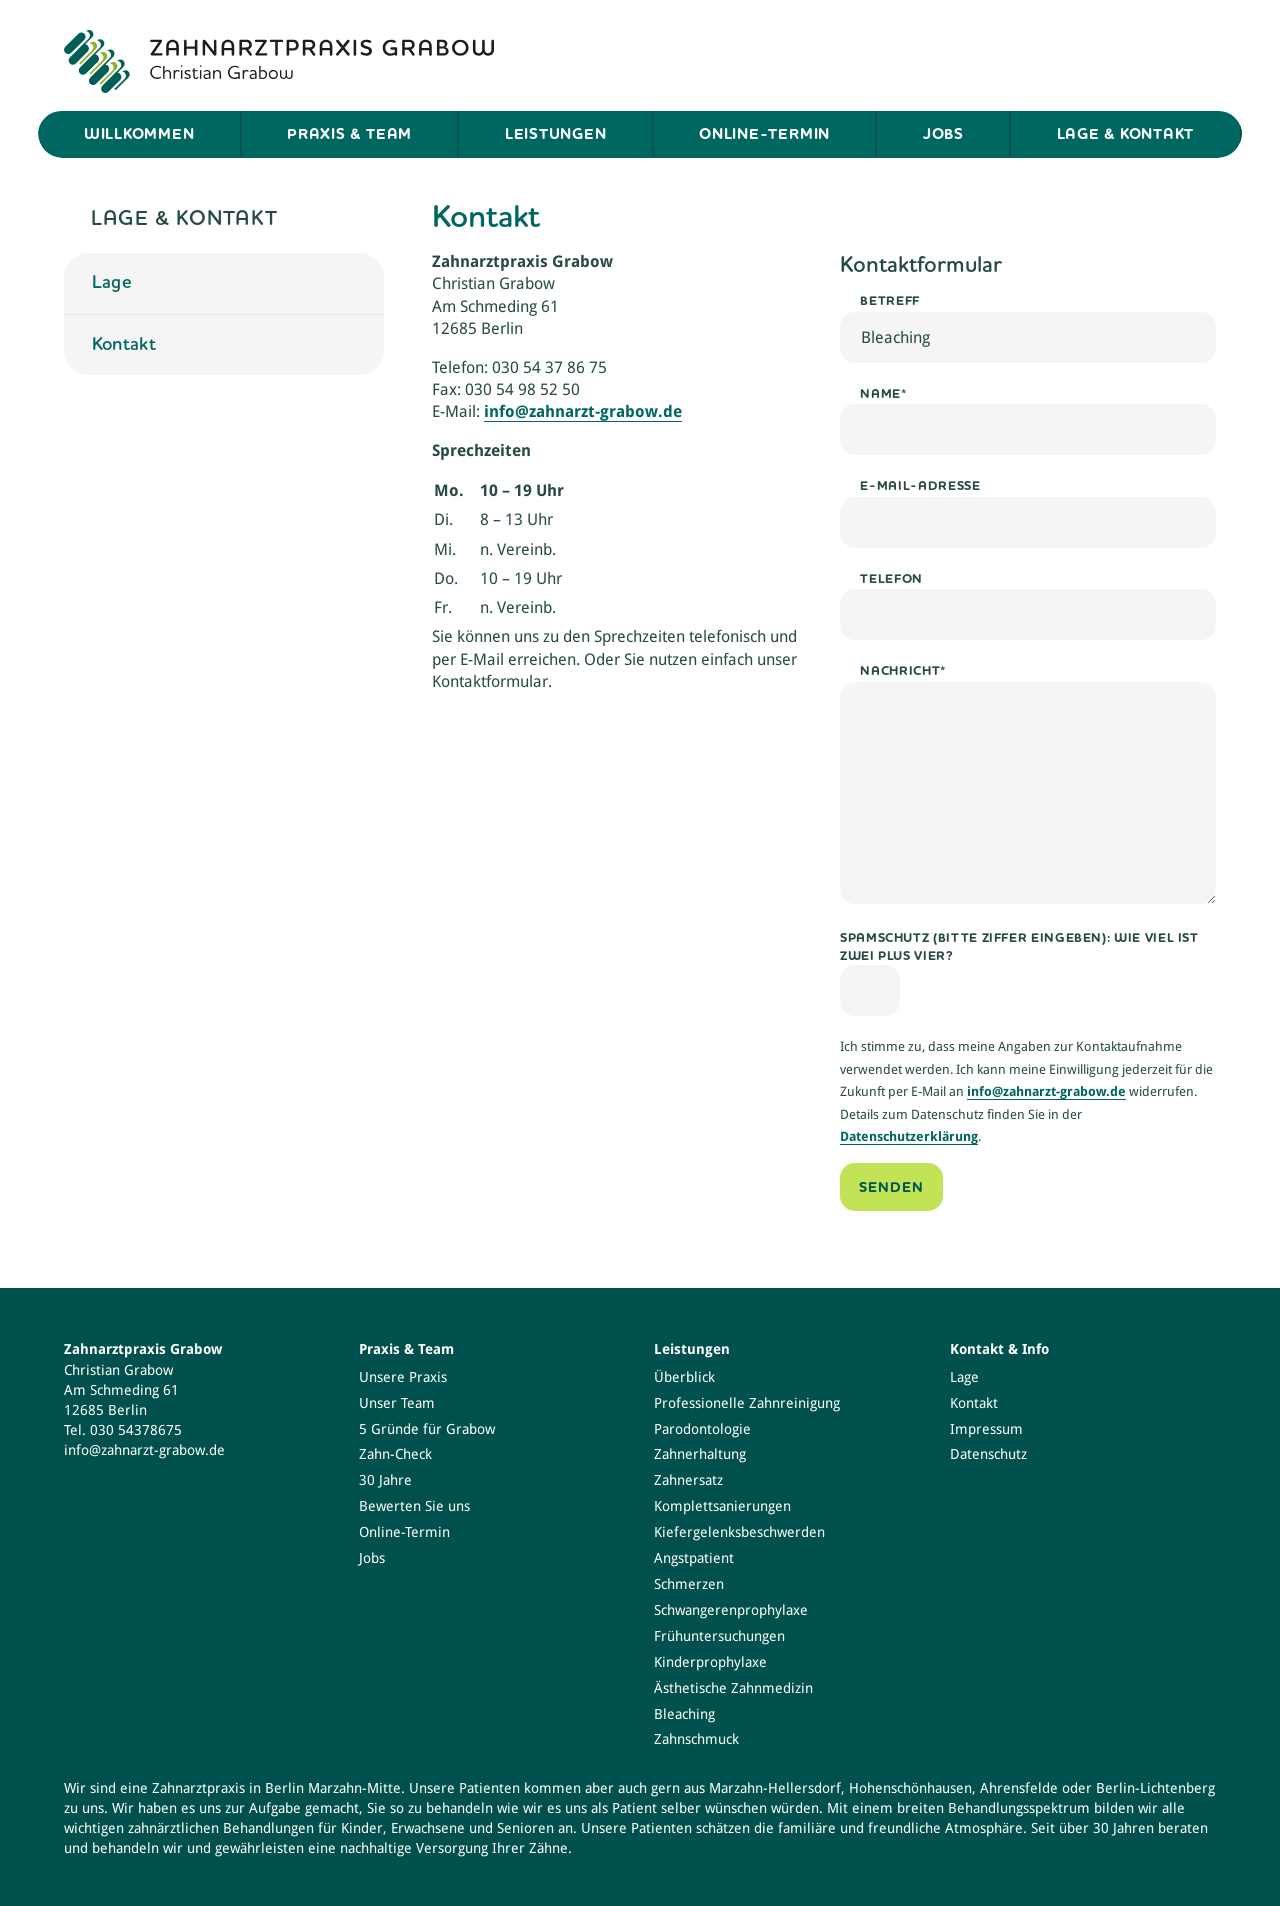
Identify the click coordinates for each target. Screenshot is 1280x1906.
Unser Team (397, 1403)
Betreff (889, 300)
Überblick (684, 1377)
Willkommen (139, 134)
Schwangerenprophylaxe (731, 1610)
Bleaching (684, 1714)
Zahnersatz (688, 1480)
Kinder (362, 1828)
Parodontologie (702, 1429)
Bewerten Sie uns (414, 1506)
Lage (112, 281)
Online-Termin (764, 134)
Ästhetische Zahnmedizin (733, 1688)
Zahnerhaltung (700, 1454)
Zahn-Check (395, 1454)
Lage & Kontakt (1126, 134)
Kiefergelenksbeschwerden (739, 1532)
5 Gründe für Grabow (427, 1429)
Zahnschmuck (696, 1739)
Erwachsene (428, 1828)
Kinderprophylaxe (710, 1662)
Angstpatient (694, 1558)
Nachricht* (903, 670)
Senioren (525, 1828)
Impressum (986, 1429)
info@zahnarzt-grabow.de (583, 411)
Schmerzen (689, 1584)
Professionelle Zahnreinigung (747, 1403)
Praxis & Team (349, 134)
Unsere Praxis (403, 1377)
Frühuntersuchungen (719, 1636)
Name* (883, 393)
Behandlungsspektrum (1019, 1808)
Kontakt (124, 343)
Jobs (943, 134)
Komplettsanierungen (722, 1506)
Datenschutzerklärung (909, 1136)
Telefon (891, 578)
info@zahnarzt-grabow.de (1046, 1091)
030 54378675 (136, 1430)
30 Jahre (385, 1480)
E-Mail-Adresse (920, 485)
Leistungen (556, 134)
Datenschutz (988, 1454)
